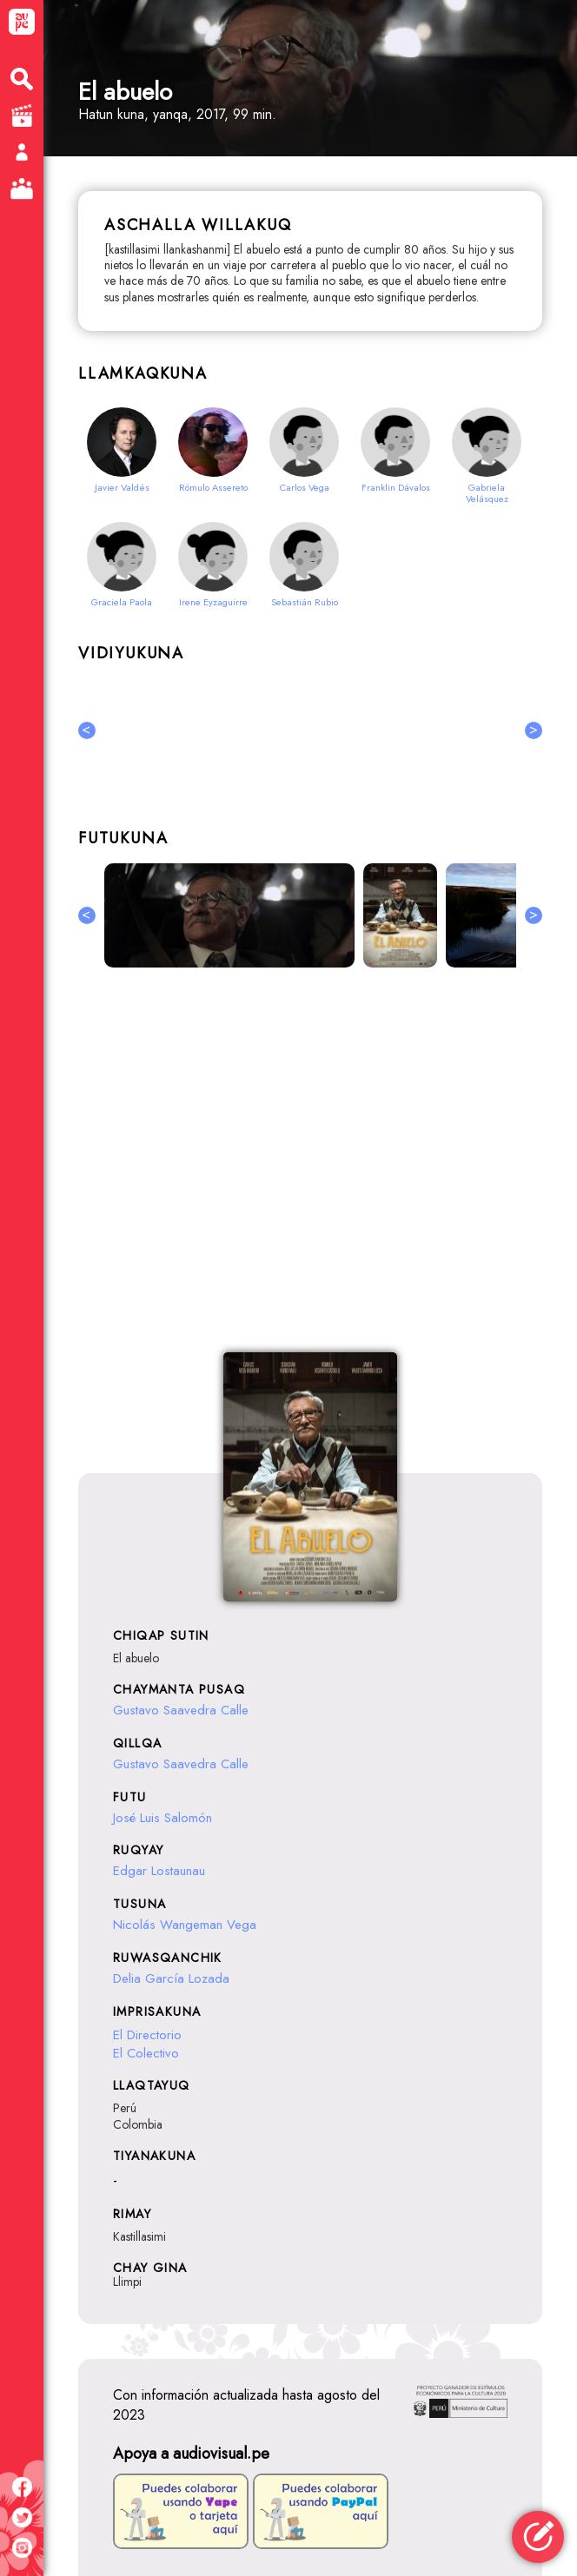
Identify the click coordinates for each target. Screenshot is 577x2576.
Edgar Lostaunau (159, 1870)
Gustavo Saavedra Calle (181, 1710)
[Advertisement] (310, 1169)
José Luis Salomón (162, 1817)
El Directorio (147, 2034)
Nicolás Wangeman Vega (184, 1924)
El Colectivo (146, 2053)
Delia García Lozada (171, 1978)
